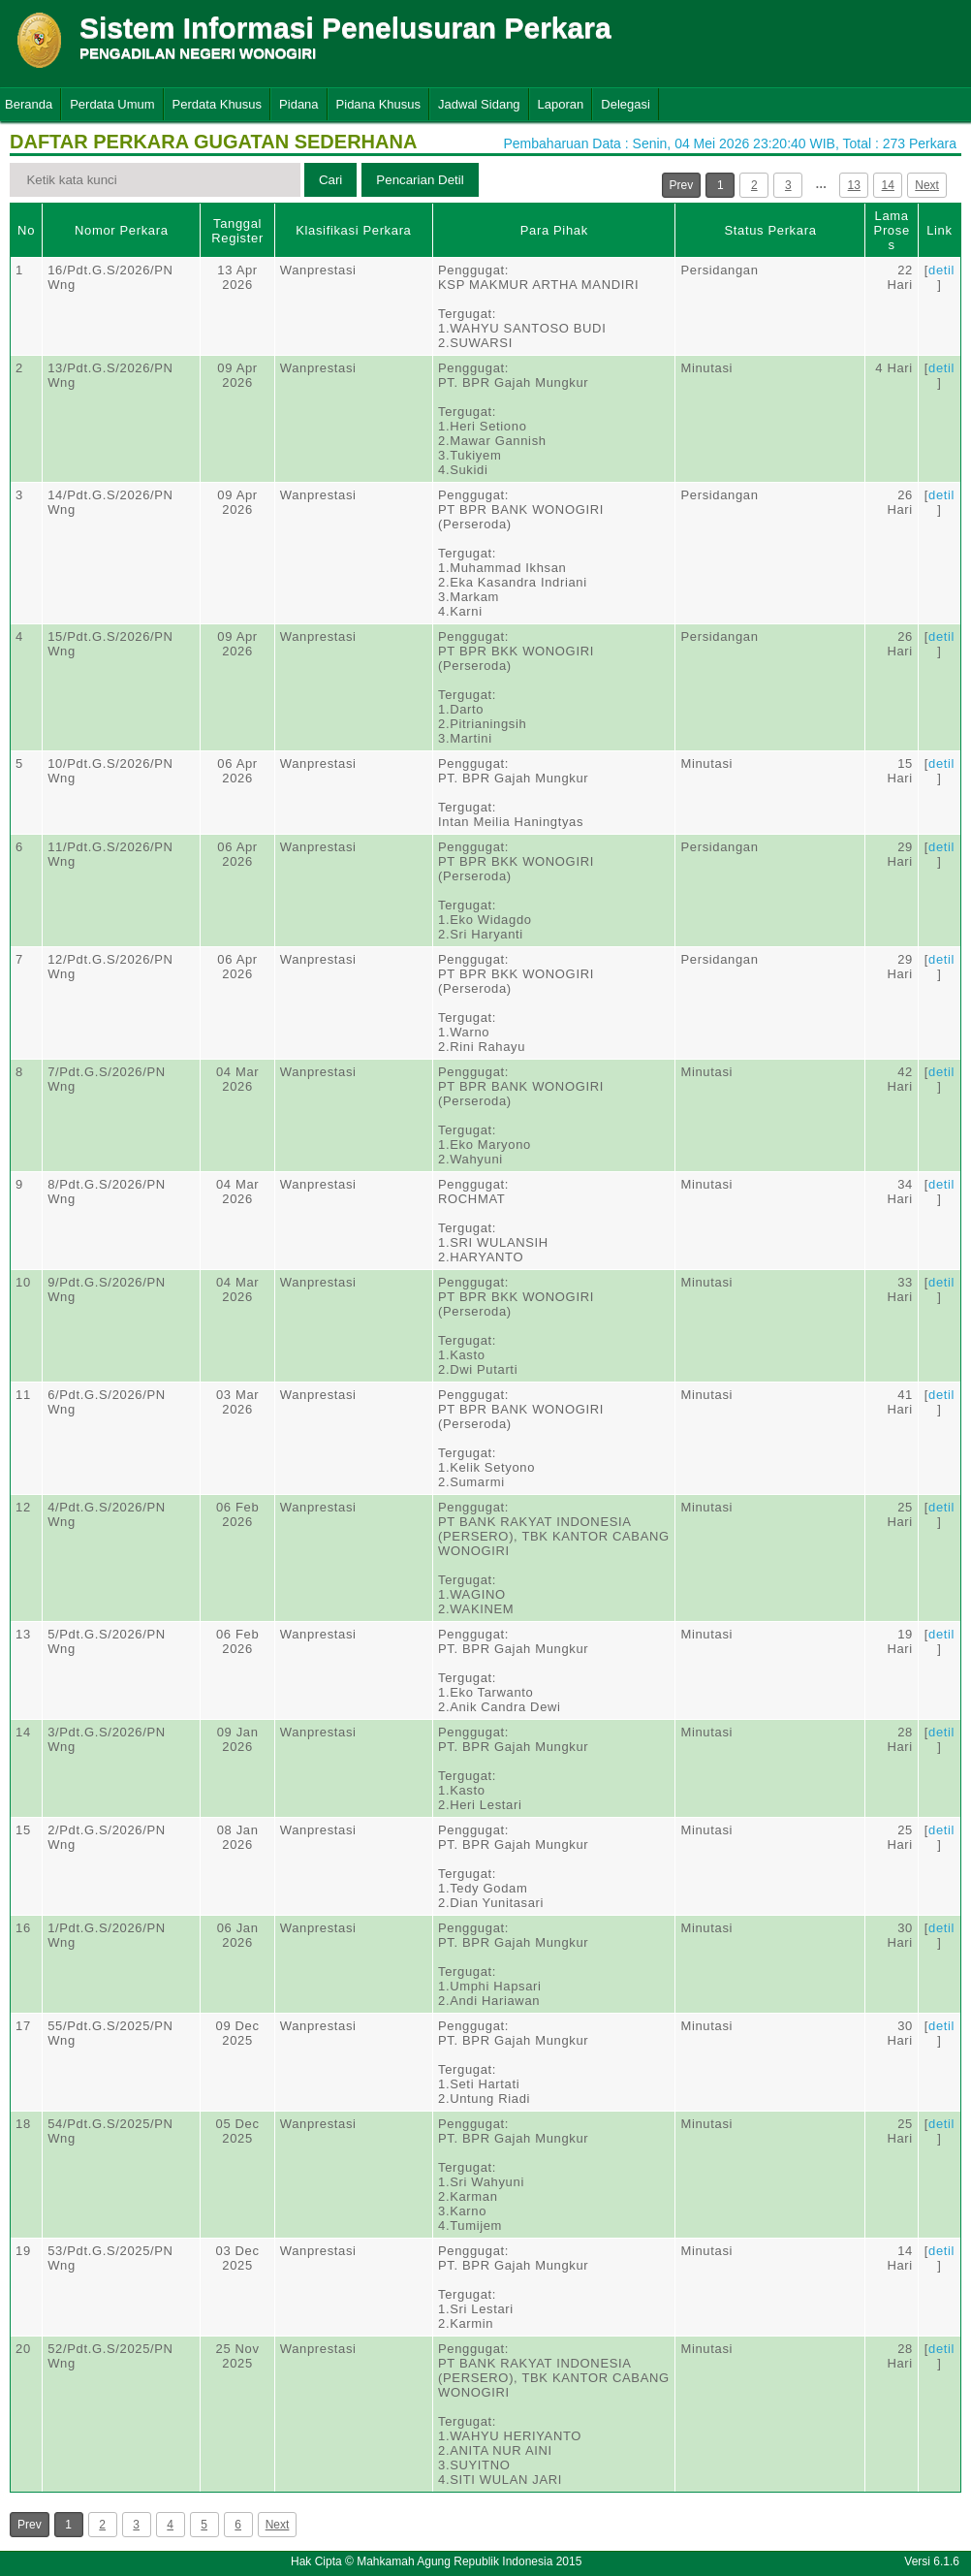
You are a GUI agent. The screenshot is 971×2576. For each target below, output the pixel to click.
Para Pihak (554, 230)
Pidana (298, 104)
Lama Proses (892, 230)
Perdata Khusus (217, 104)
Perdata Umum (112, 104)
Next (927, 185)
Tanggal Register (237, 230)
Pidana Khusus (378, 104)
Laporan (561, 104)
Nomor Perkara (122, 230)
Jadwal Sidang (479, 104)
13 (854, 185)
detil (941, 270)
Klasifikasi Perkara (353, 230)
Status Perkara (770, 230)
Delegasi (625, 104)
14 (888, 185)
